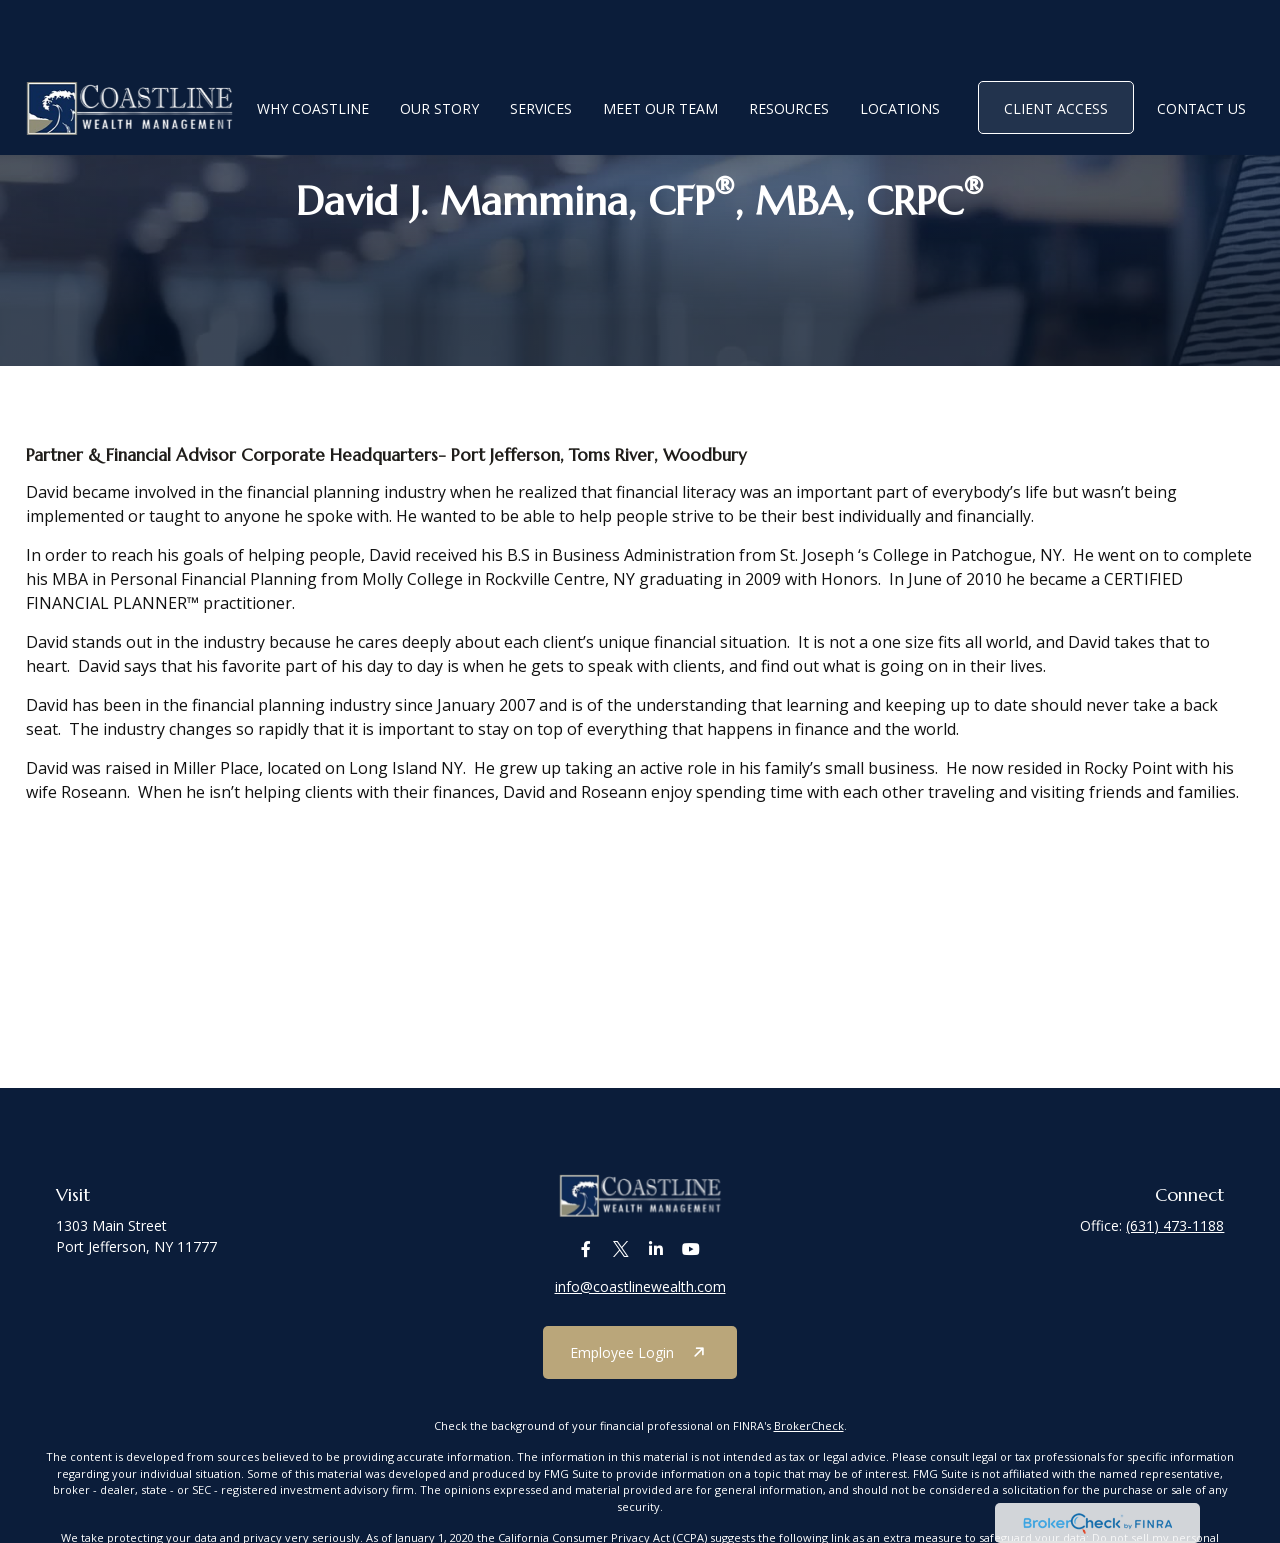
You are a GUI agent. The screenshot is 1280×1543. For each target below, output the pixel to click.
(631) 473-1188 (1175, 1225)
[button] (313, 47)
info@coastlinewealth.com (640, 1299)
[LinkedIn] (655, 1262)
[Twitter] (620, 1262)
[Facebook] (585, 1262)
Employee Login (622, 1365)
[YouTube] (690, 1262)
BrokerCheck (809, 1438)
